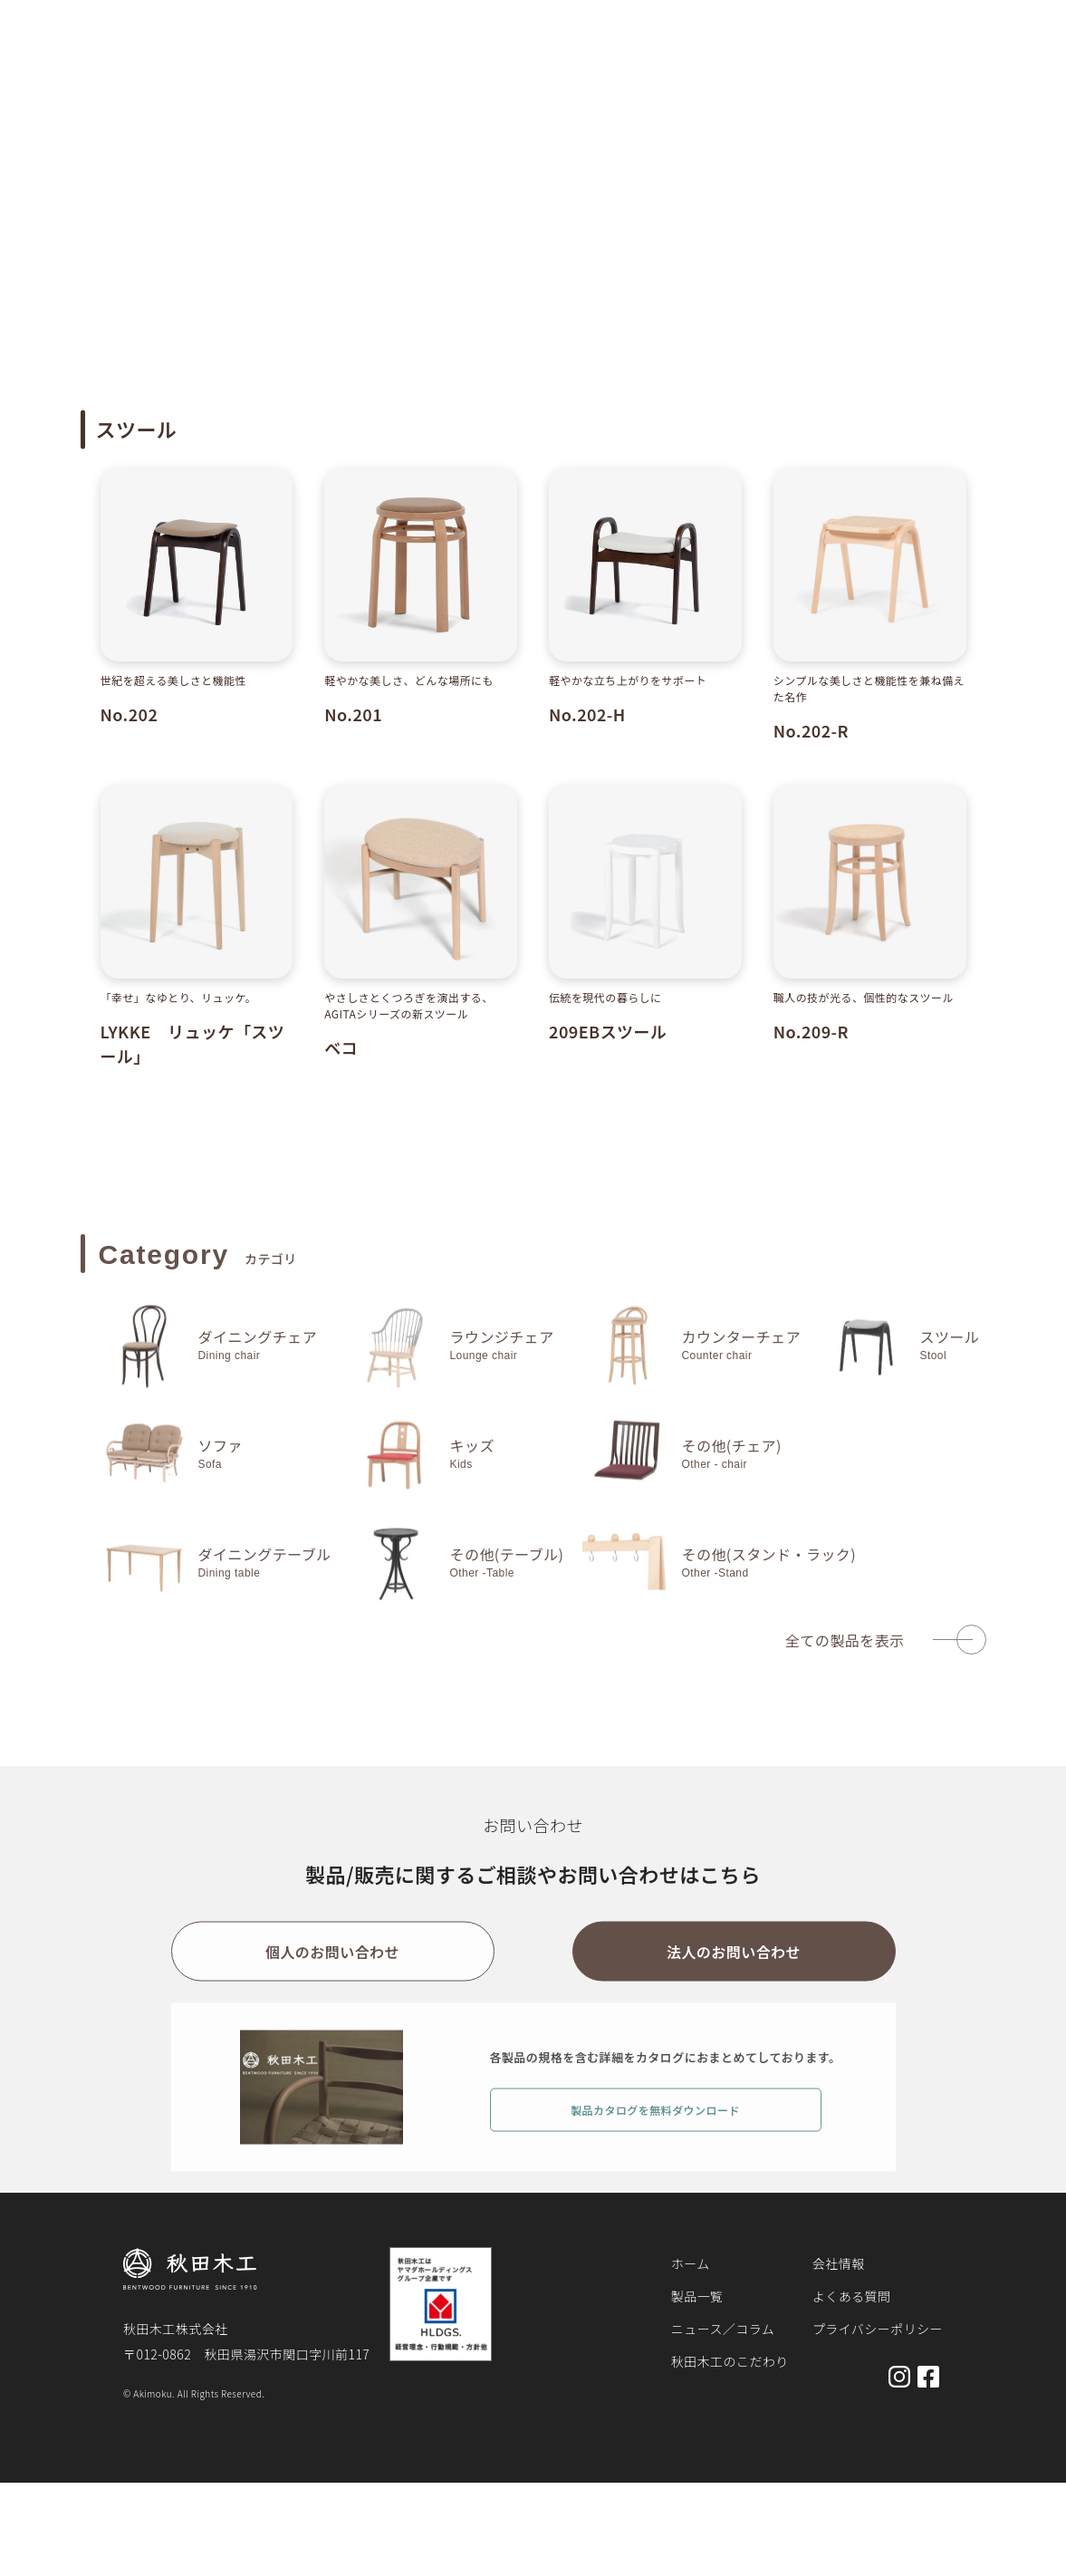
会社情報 (838, 2263)
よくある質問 (851, 2296)
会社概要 (875, 56)
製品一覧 (550, 56)
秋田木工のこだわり (747, 56)
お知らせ (634, 56)
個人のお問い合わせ (332, 1967)
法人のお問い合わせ (734, 1967)
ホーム (97, 113)
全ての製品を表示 (845, 1654)
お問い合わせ (974, 56)
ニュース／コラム (722, 2329)
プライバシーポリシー (877, 2329)
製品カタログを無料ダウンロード (655, 2124)
